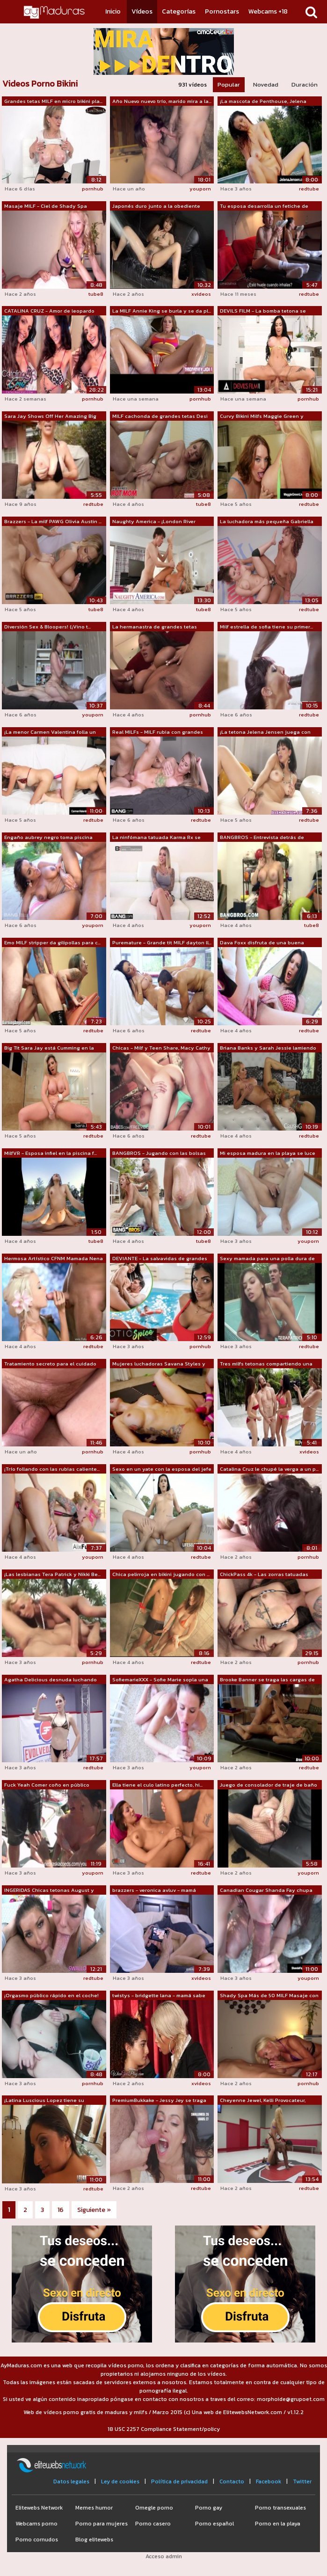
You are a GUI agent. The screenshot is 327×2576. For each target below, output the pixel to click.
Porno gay (208, 2507)
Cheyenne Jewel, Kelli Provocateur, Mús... (262, 2100)
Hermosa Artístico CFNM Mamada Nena (53, 1258)
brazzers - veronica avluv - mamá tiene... (154, 1890)
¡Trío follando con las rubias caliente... (52, 1469)
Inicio (113, 11)
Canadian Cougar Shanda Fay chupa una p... (266, 1890)
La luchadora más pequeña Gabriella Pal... (266, 522)
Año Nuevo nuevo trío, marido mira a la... (161, 101)
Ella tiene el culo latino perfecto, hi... (157, 1784)
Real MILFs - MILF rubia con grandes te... (157, 732)
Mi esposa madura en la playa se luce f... (267, 1153)
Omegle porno (154, 2507)
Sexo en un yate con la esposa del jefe (161, 1469)
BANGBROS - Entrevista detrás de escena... (262, 837)
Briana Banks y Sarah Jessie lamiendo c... (268, 1048)
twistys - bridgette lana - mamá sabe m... (158, 1996)
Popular (229, 84)
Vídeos (142, 11)
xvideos (201, 294)
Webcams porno (36, 2523)
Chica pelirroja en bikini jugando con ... (161, 1574)
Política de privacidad (179, 2481)
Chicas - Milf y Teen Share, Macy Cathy (161, 1047)
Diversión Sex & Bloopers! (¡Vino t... (47, 626)
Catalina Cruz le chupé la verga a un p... (269, 1469)
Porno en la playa (277, 2523)
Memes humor (94, 2507)
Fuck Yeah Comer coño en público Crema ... (46, 1785)
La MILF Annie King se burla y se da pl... (161, 310)
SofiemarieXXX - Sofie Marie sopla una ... (160, 1680)
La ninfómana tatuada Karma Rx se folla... (156, 837)
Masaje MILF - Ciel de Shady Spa (45, 206)
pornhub (92, 188)
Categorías (179, 11)
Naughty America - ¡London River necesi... (154, 522)
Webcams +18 (268, 11)
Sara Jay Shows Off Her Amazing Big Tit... (50, 416)
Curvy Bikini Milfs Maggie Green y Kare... (262, 416)
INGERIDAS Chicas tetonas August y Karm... (49, 1890)
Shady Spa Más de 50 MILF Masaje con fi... (269, 1996)
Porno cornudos (36, 2539)
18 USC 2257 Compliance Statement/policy (164, 2429)
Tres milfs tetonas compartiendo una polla (266, 1364)
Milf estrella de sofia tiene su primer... (266, 626)
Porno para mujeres (101, 2523)
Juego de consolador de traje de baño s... (268, 1785)
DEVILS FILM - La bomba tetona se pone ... (263, 311)
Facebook (268, 2481)
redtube (309, 188)
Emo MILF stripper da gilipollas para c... (52, 942)
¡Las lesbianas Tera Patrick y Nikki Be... (52, 1574)
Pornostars (222, 11)
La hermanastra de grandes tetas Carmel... (154, 627)
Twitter (302, 2481)
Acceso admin (163, 2556)
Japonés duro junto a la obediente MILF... (156, 206)
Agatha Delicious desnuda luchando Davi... (50, 1680)
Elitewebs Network (39, 2507)
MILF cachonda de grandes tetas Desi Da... (160, 416)
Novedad (265, 84)
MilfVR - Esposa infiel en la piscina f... (50, 1153)
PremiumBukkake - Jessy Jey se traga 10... (159, 2100)
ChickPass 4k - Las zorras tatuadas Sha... (264, 1574)
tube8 (95, 294)
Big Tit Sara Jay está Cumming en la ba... (49, 1048)
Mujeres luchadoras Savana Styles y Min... (158, 1364)
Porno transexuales (280, 2507)
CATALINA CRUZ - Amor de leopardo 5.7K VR (49, 311)
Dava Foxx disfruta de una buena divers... (262, 943)
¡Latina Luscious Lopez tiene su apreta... (44, 2100)
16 (61, 2210)
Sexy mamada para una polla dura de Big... (267, 1259)
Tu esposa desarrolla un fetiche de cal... (264, 206)
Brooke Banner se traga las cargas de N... (267, 1680)
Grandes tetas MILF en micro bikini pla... (53, 101)
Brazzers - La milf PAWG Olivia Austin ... (53, 521)
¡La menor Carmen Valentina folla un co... (50, 732)
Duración (304, 84)
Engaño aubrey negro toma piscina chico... (48, 837)
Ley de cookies (120, 2481)
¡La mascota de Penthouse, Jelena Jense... (263, 101)
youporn (200, 188)
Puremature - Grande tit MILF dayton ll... (161, 942)
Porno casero (153, 2523)
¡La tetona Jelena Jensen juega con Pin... (265, 732)
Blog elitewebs (94, 2539)
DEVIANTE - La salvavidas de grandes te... (159, 1259)
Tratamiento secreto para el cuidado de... (50, 1364)
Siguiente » (94, 2210)
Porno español (214, 2523)
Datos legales (71, 2481)
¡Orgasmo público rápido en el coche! (51, 1995)
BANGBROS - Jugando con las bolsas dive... (159, 1153)
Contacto (231, 2481)
